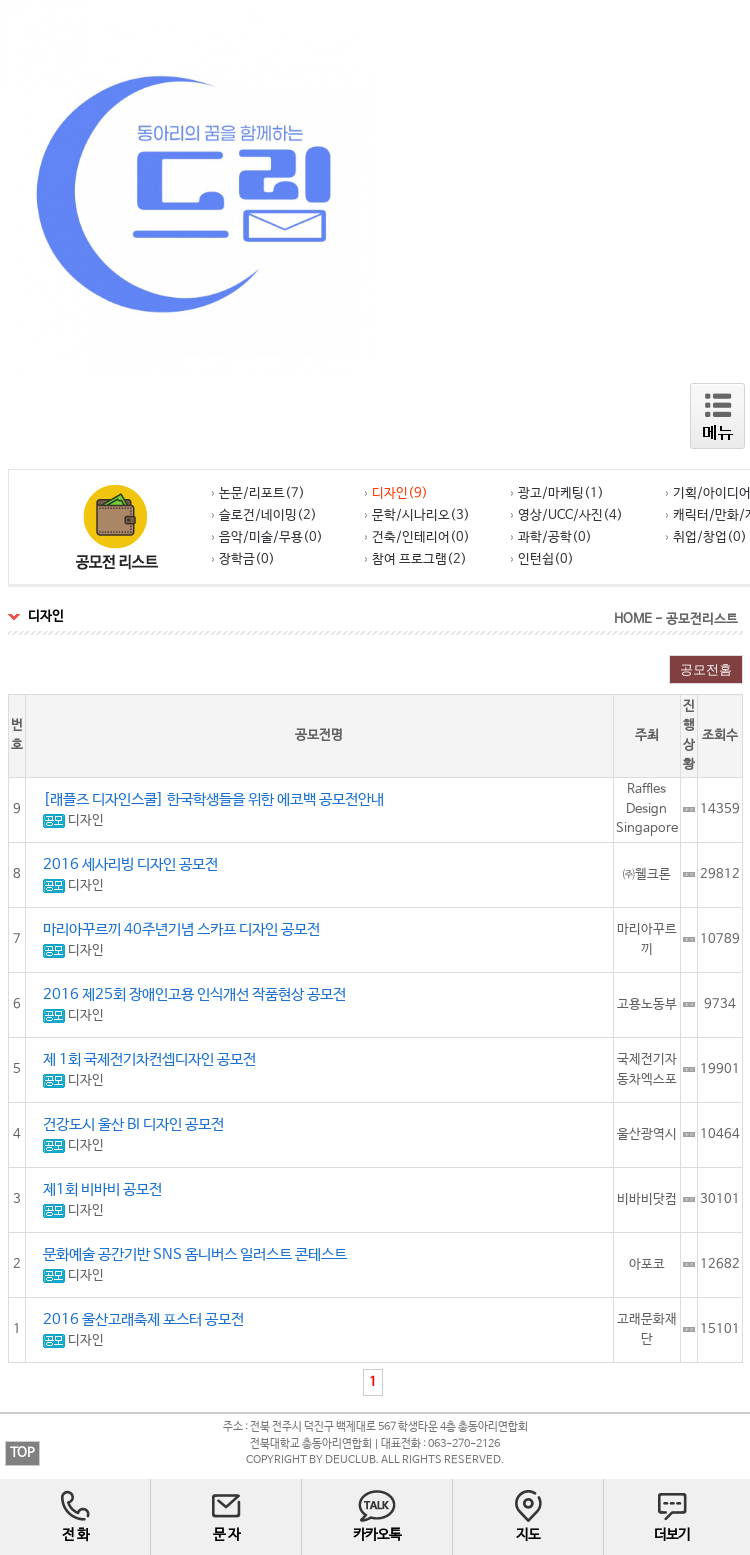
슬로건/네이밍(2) (264, 515)
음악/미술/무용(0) (267, 537)
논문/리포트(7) (258, 493)
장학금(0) (243, 559)
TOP (22, 1453)
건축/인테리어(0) (417, 537)
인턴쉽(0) (542, 559)
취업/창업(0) (706, 537)
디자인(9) (396, 493)
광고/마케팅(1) (557, 493)
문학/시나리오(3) (417, 515)
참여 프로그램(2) (416, 559)
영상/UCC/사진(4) (567, 515)
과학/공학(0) (551, 537)
